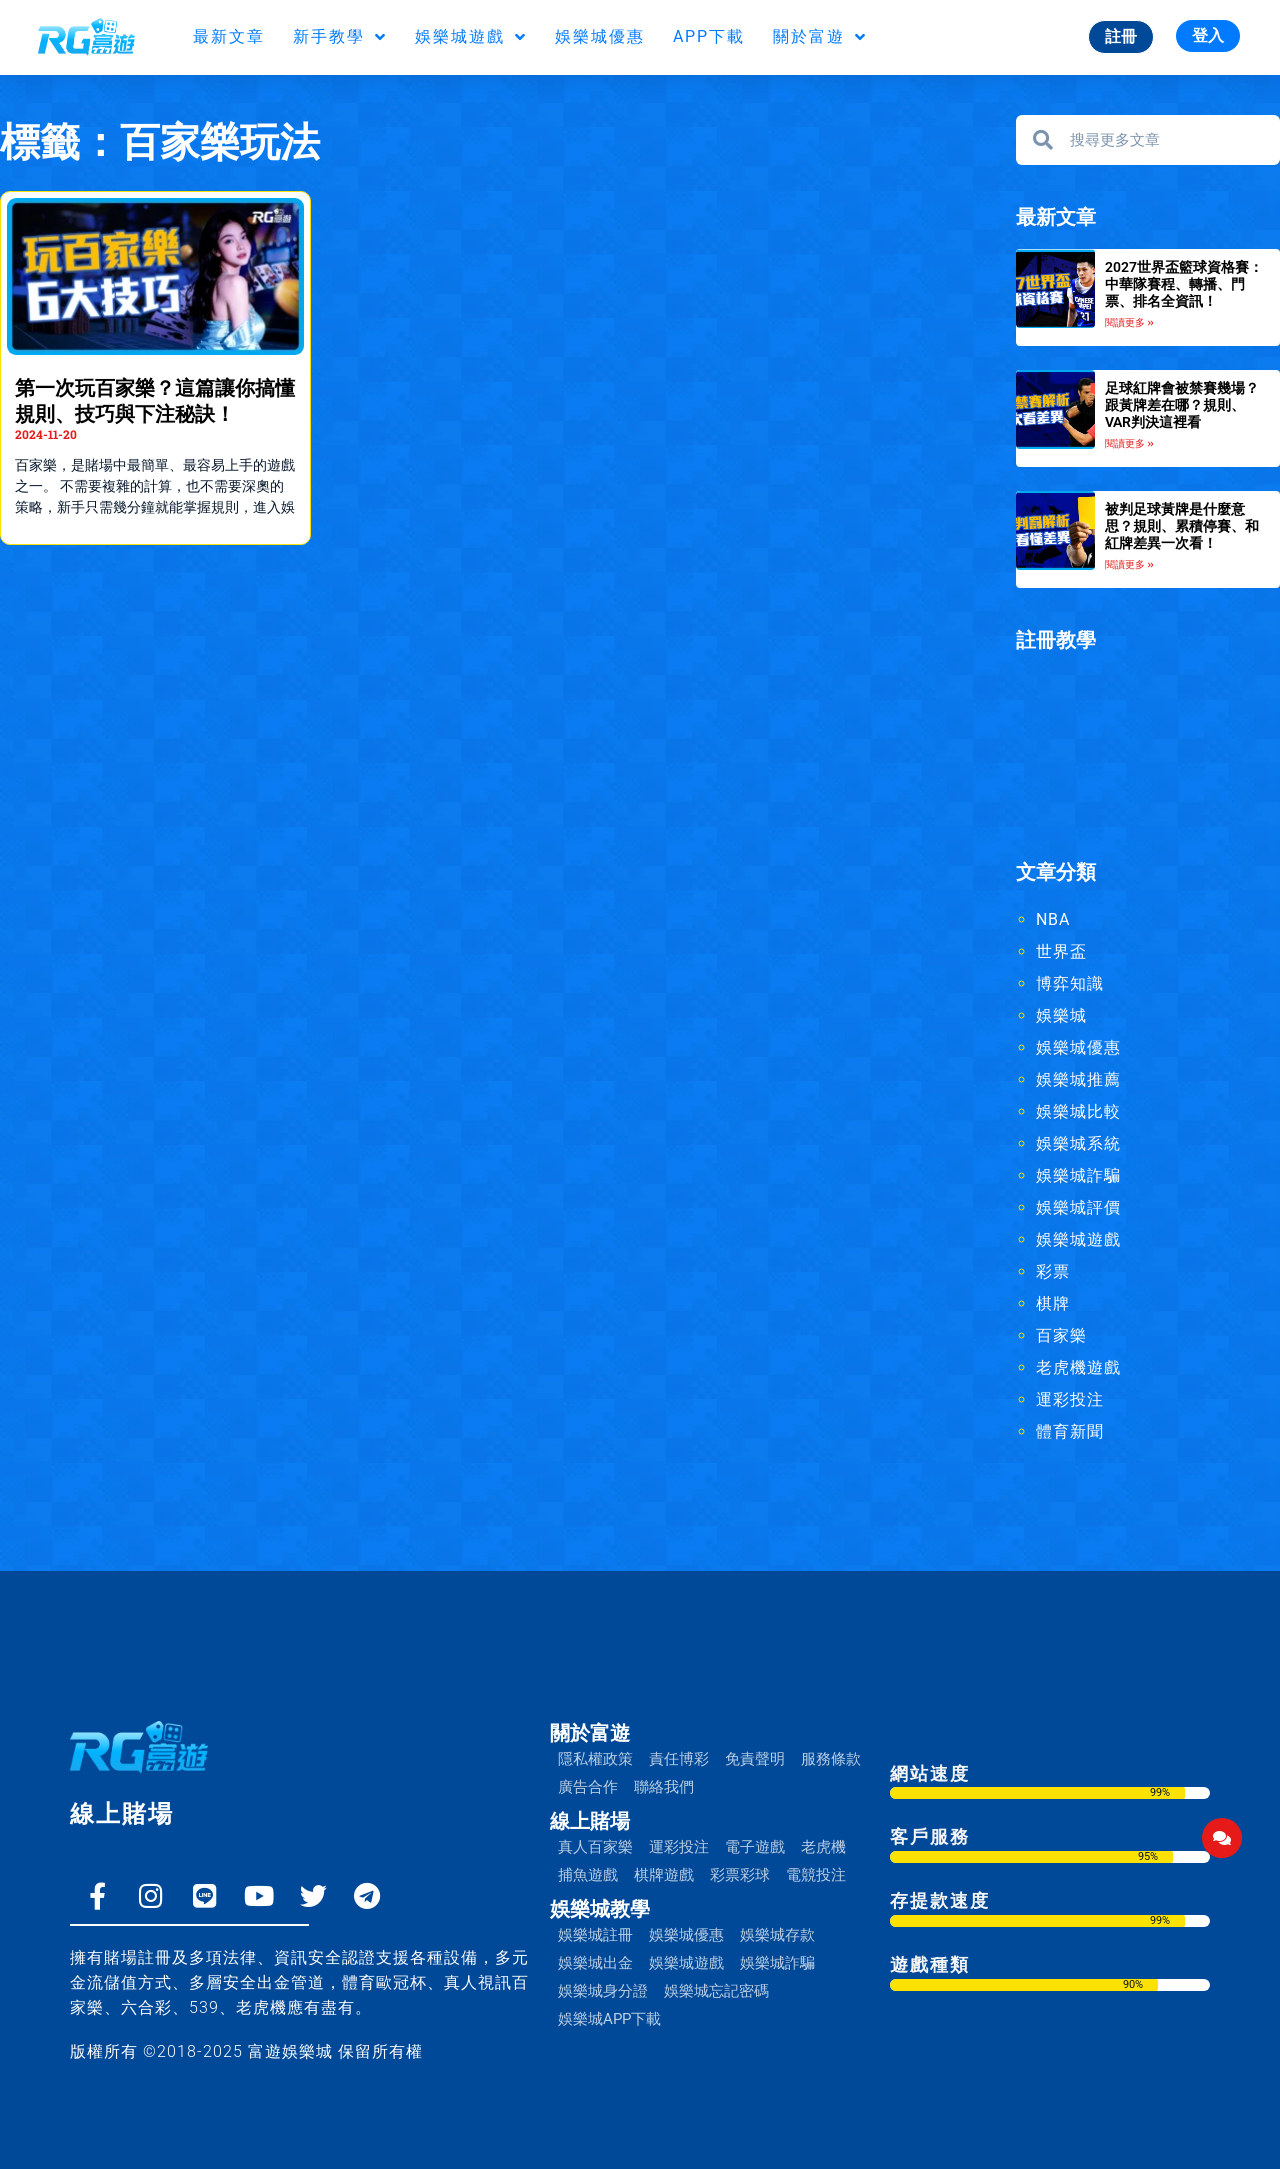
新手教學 (340, 37)
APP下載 (709, 36)
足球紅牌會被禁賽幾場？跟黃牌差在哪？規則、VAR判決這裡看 (1182, 405)
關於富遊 (820, 37)
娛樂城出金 (595, 1963)
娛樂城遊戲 (471, 37)
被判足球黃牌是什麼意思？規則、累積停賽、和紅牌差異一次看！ (1182, 526)
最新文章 (229, 36)
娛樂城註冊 (595, 1935)
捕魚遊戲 (588, 1875)
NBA (1053, 920)
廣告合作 (588, 1787)
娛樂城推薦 (1078, 1080)
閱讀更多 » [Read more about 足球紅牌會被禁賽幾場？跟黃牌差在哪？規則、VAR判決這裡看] (1129, 444)
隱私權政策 (595, 1759)
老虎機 (823, 1847)
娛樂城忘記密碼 (716, 1991)
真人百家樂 (595, 1847)
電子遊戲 (755, 1847)
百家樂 (1061, 1336)
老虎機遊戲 (1078, 1368)
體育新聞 (1070, 1432)
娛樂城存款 (777, 1935)
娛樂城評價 (1078, 1208)
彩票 (1053, 1272)
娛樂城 (1061, 1016)
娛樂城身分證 (603, 1991)
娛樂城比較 (1078, 1112)
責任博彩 (679, 1759)
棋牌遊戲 (664, 1875)
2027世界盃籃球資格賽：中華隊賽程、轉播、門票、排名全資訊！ (1184, 284)
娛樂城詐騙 (1078, 1176)
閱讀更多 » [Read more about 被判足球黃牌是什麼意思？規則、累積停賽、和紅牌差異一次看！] (1129, 565)
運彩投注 (1070, 1400)
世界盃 (1061, 952)
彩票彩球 (740, 1875)
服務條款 (831, 1759)
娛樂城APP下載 (609, 2019)
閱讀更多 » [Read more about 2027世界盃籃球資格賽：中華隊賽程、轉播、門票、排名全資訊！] (1129, 322)
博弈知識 (1070, 984)
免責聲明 (755, 1759)
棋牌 (1053, 1304)
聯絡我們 (664, 1787)
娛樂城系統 (1078, 1144)
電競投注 (816, 1875)
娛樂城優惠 (600, 36)
